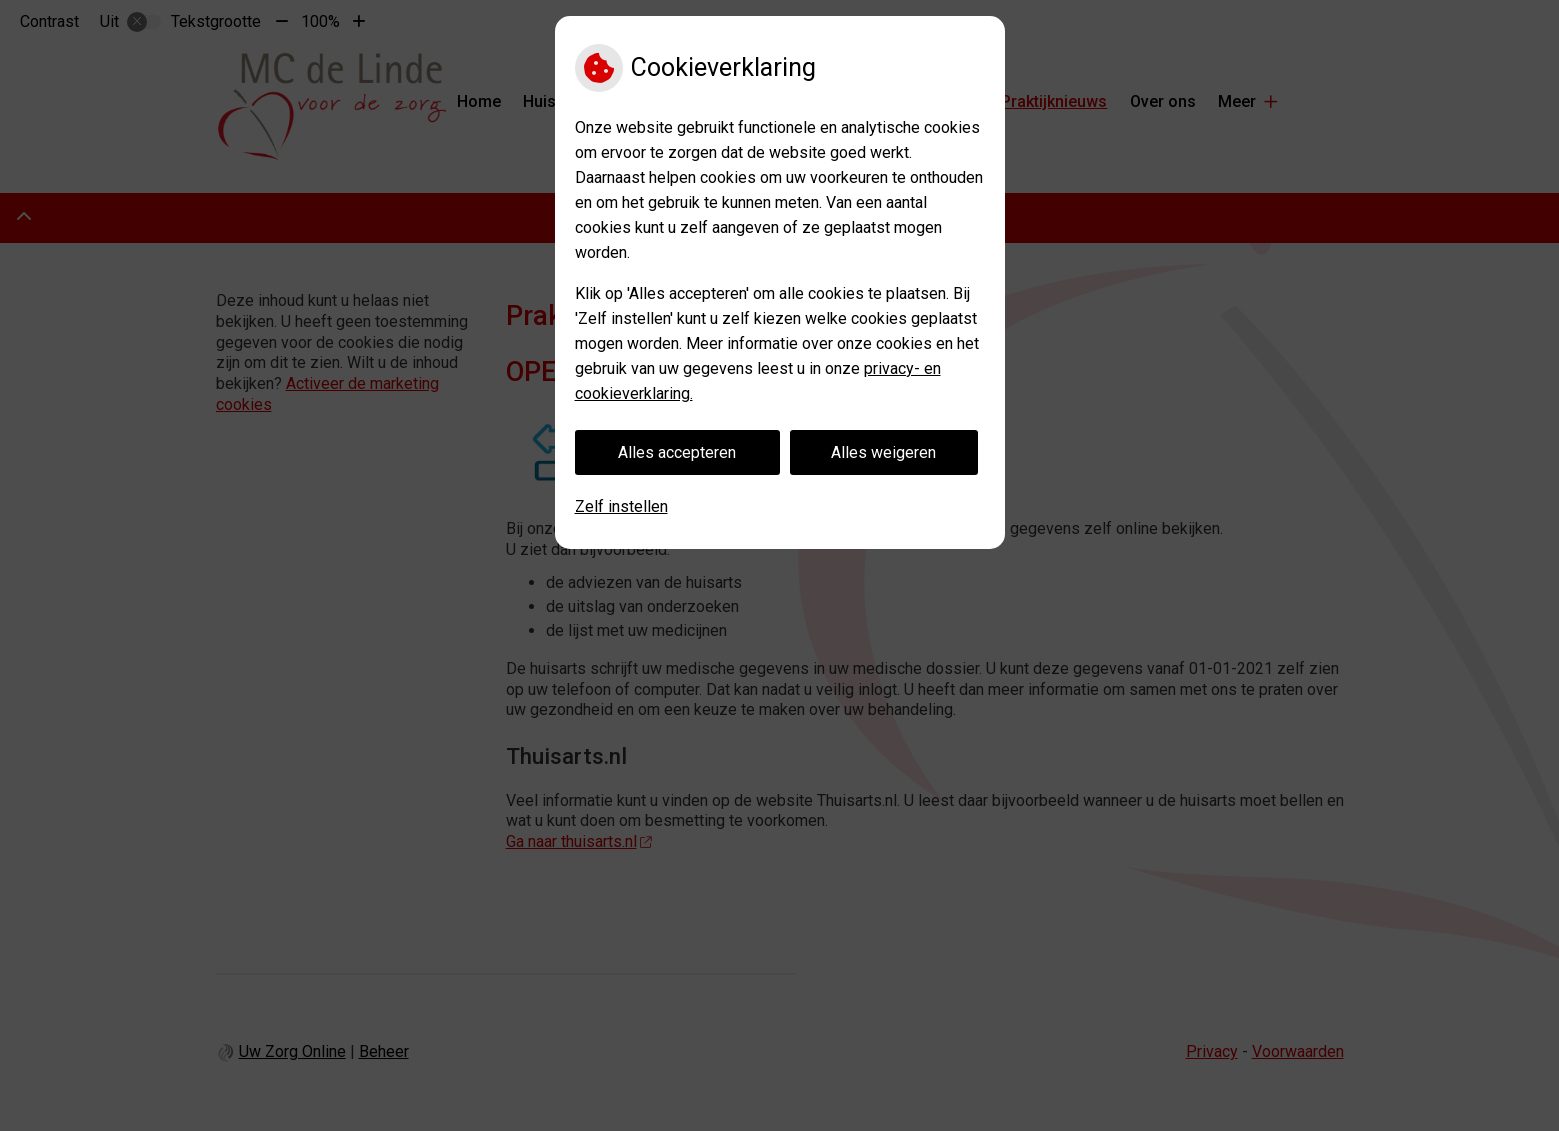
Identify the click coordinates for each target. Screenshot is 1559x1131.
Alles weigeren (883, 452)
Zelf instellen (621, 506)
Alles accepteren (677, 452)
